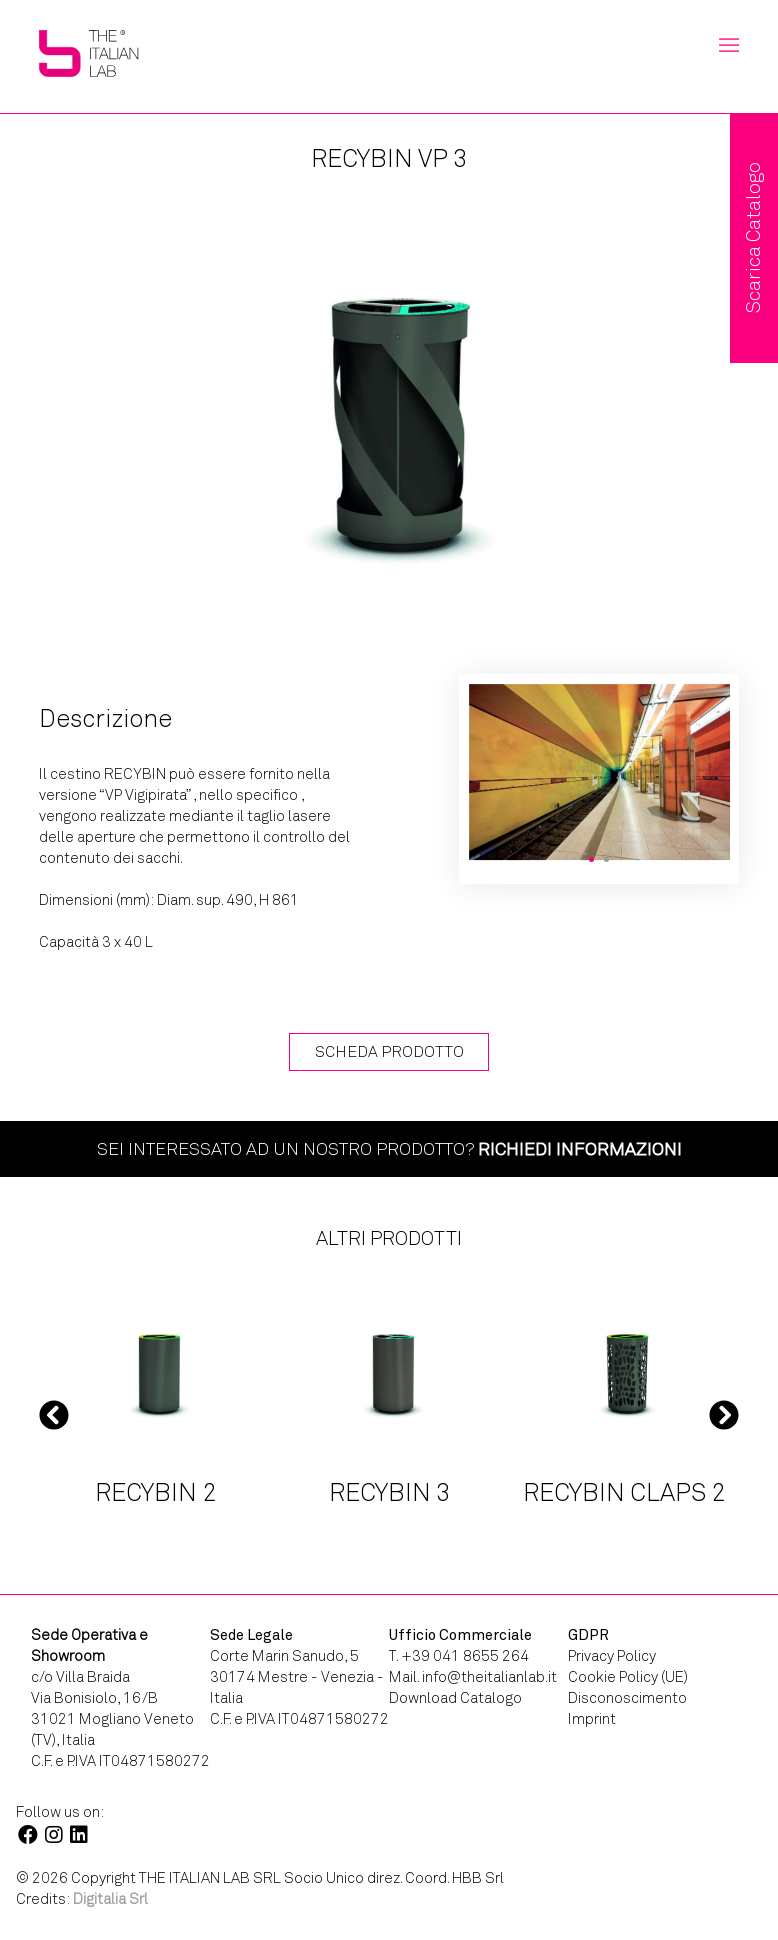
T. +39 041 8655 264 (459, 1656)
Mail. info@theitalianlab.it (473, 1677)
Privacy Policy (612, 1656)
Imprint (592, 1719)
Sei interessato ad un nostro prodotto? (389, 1149)
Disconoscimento (627, 1698)
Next (724, 1414)
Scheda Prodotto (389, 1051)
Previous (54, 1414)
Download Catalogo (455, 1698)
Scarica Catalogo (753, 238)
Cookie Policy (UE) (628, 1677)
